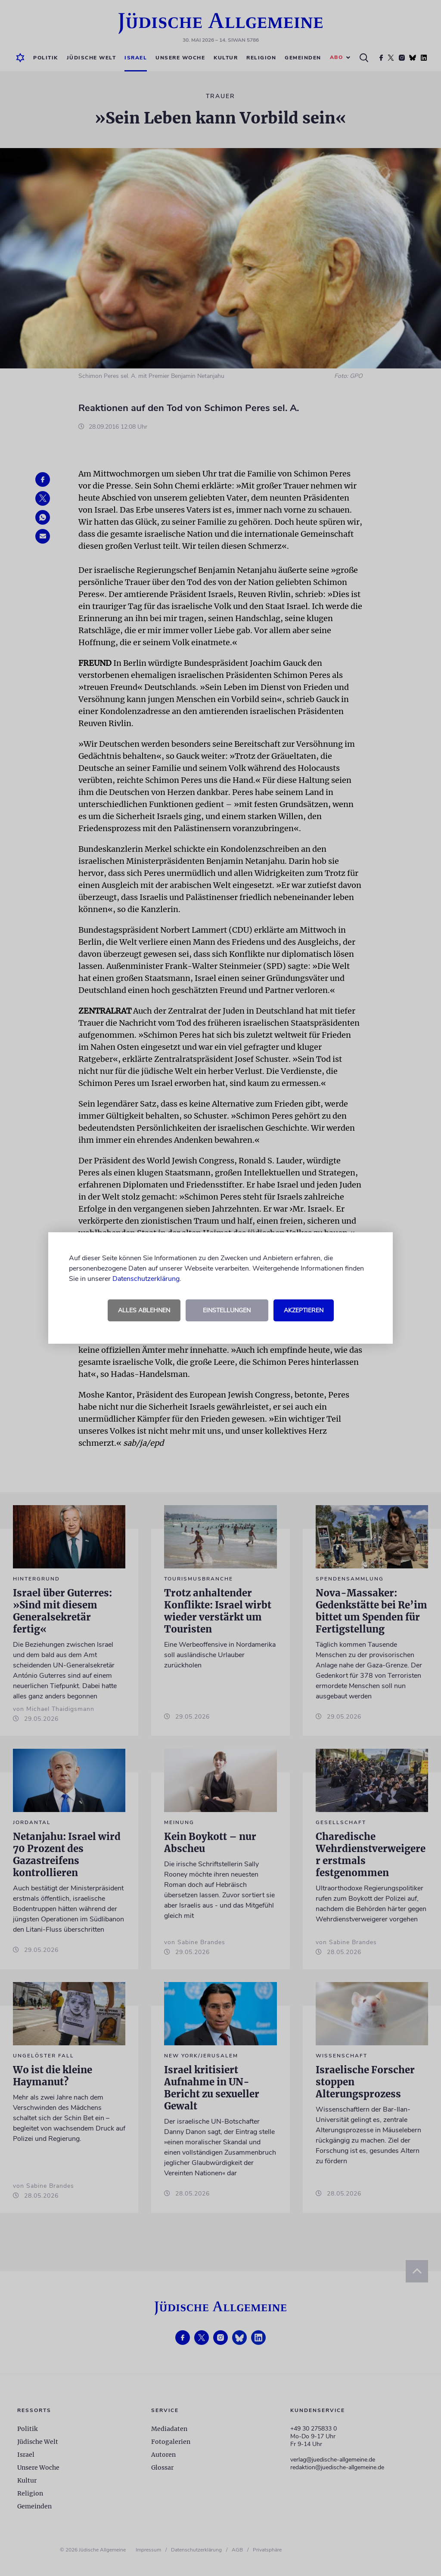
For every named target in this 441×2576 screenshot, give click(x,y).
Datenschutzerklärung (146, 1278)
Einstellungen (227, 1310)
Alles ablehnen (144, 1310)
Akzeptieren (303, 1310)
